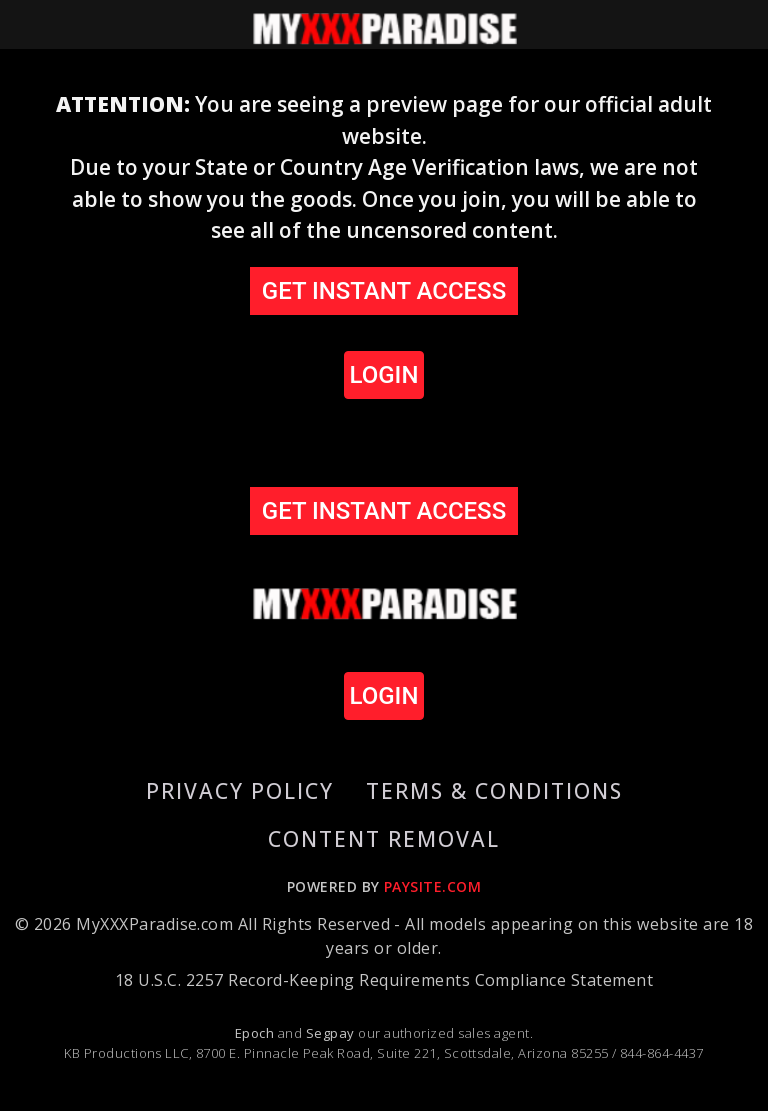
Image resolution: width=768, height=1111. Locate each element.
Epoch (256, 1033)
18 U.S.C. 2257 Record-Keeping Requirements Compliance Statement (384, 980)
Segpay (332, 1033)
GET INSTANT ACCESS (384, 291)
